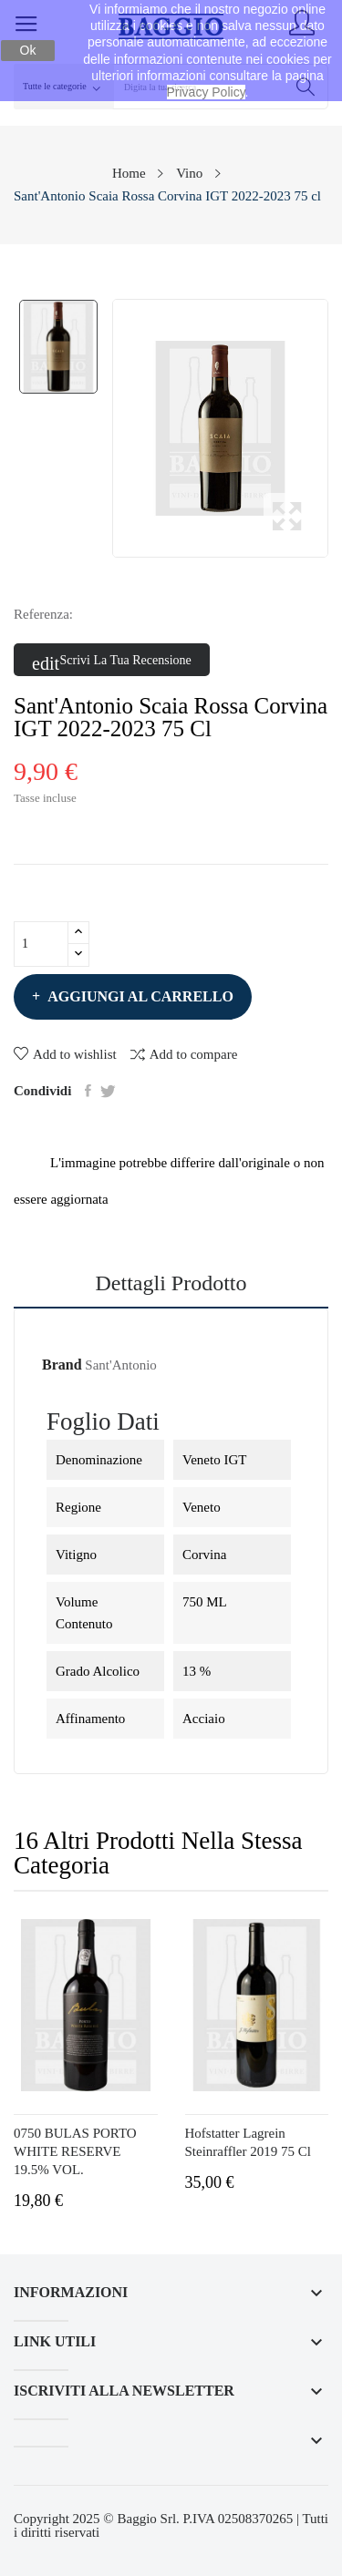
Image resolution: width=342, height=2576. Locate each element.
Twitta (108, 1090)
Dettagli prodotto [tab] (171, 1283)
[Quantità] (41, 944)
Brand (62, 1364)
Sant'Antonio (121, 1365)
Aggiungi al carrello (139, 996)
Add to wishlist (65, 1054)
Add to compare (184, 1054)
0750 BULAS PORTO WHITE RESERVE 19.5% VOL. (75, 2151)
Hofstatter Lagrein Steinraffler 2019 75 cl (248, 2142)
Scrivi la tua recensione (112, 661)
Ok (28, 50)
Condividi (88, 1090)
